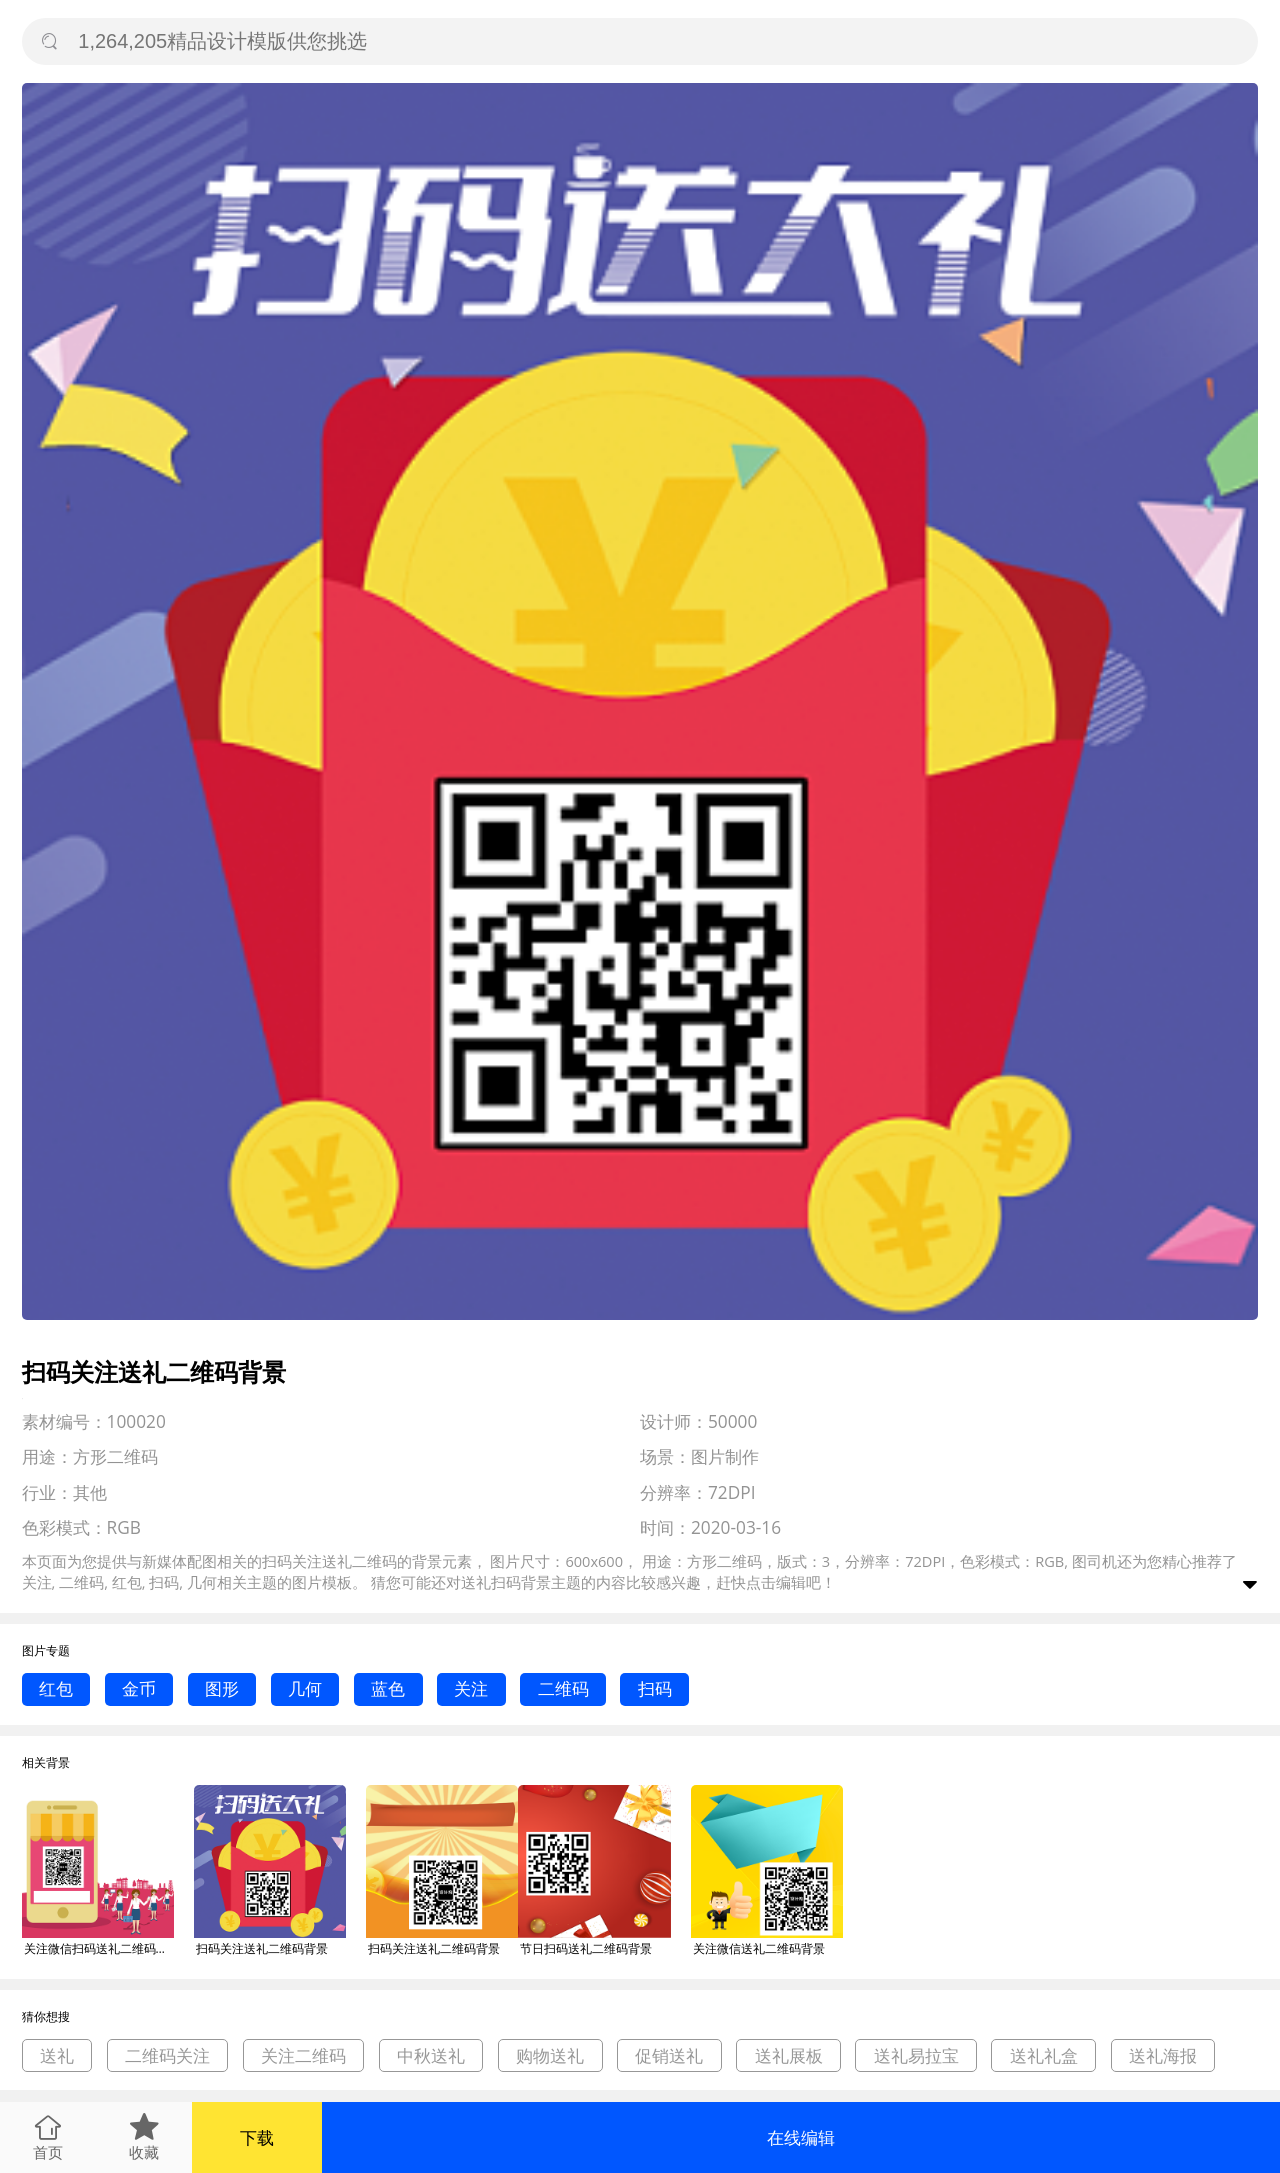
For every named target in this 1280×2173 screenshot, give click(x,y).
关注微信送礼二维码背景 (759, 1948)
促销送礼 (669, 2055)
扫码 (655, 1688)
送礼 (57, 2055)
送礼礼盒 (1044, 2055)
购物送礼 (550, 2055)
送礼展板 (789, 2055)
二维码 (563, 1688)
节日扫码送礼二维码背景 (586, 1948)
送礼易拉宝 (916, 2055)
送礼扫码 (491, 1582)
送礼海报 (1163, 2055)
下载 (257, 2137)
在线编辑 (801, 2137)
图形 (222, 1688)
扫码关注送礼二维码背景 (262, 1948)
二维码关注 (167, 2055)
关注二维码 (303, 2055)
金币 (139, 1688)
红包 (56, 1688)
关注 (471, 1688)
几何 (305, 1688)
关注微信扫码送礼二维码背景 (99, 1948)
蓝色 (388, 1688)
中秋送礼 (431, 2055)
